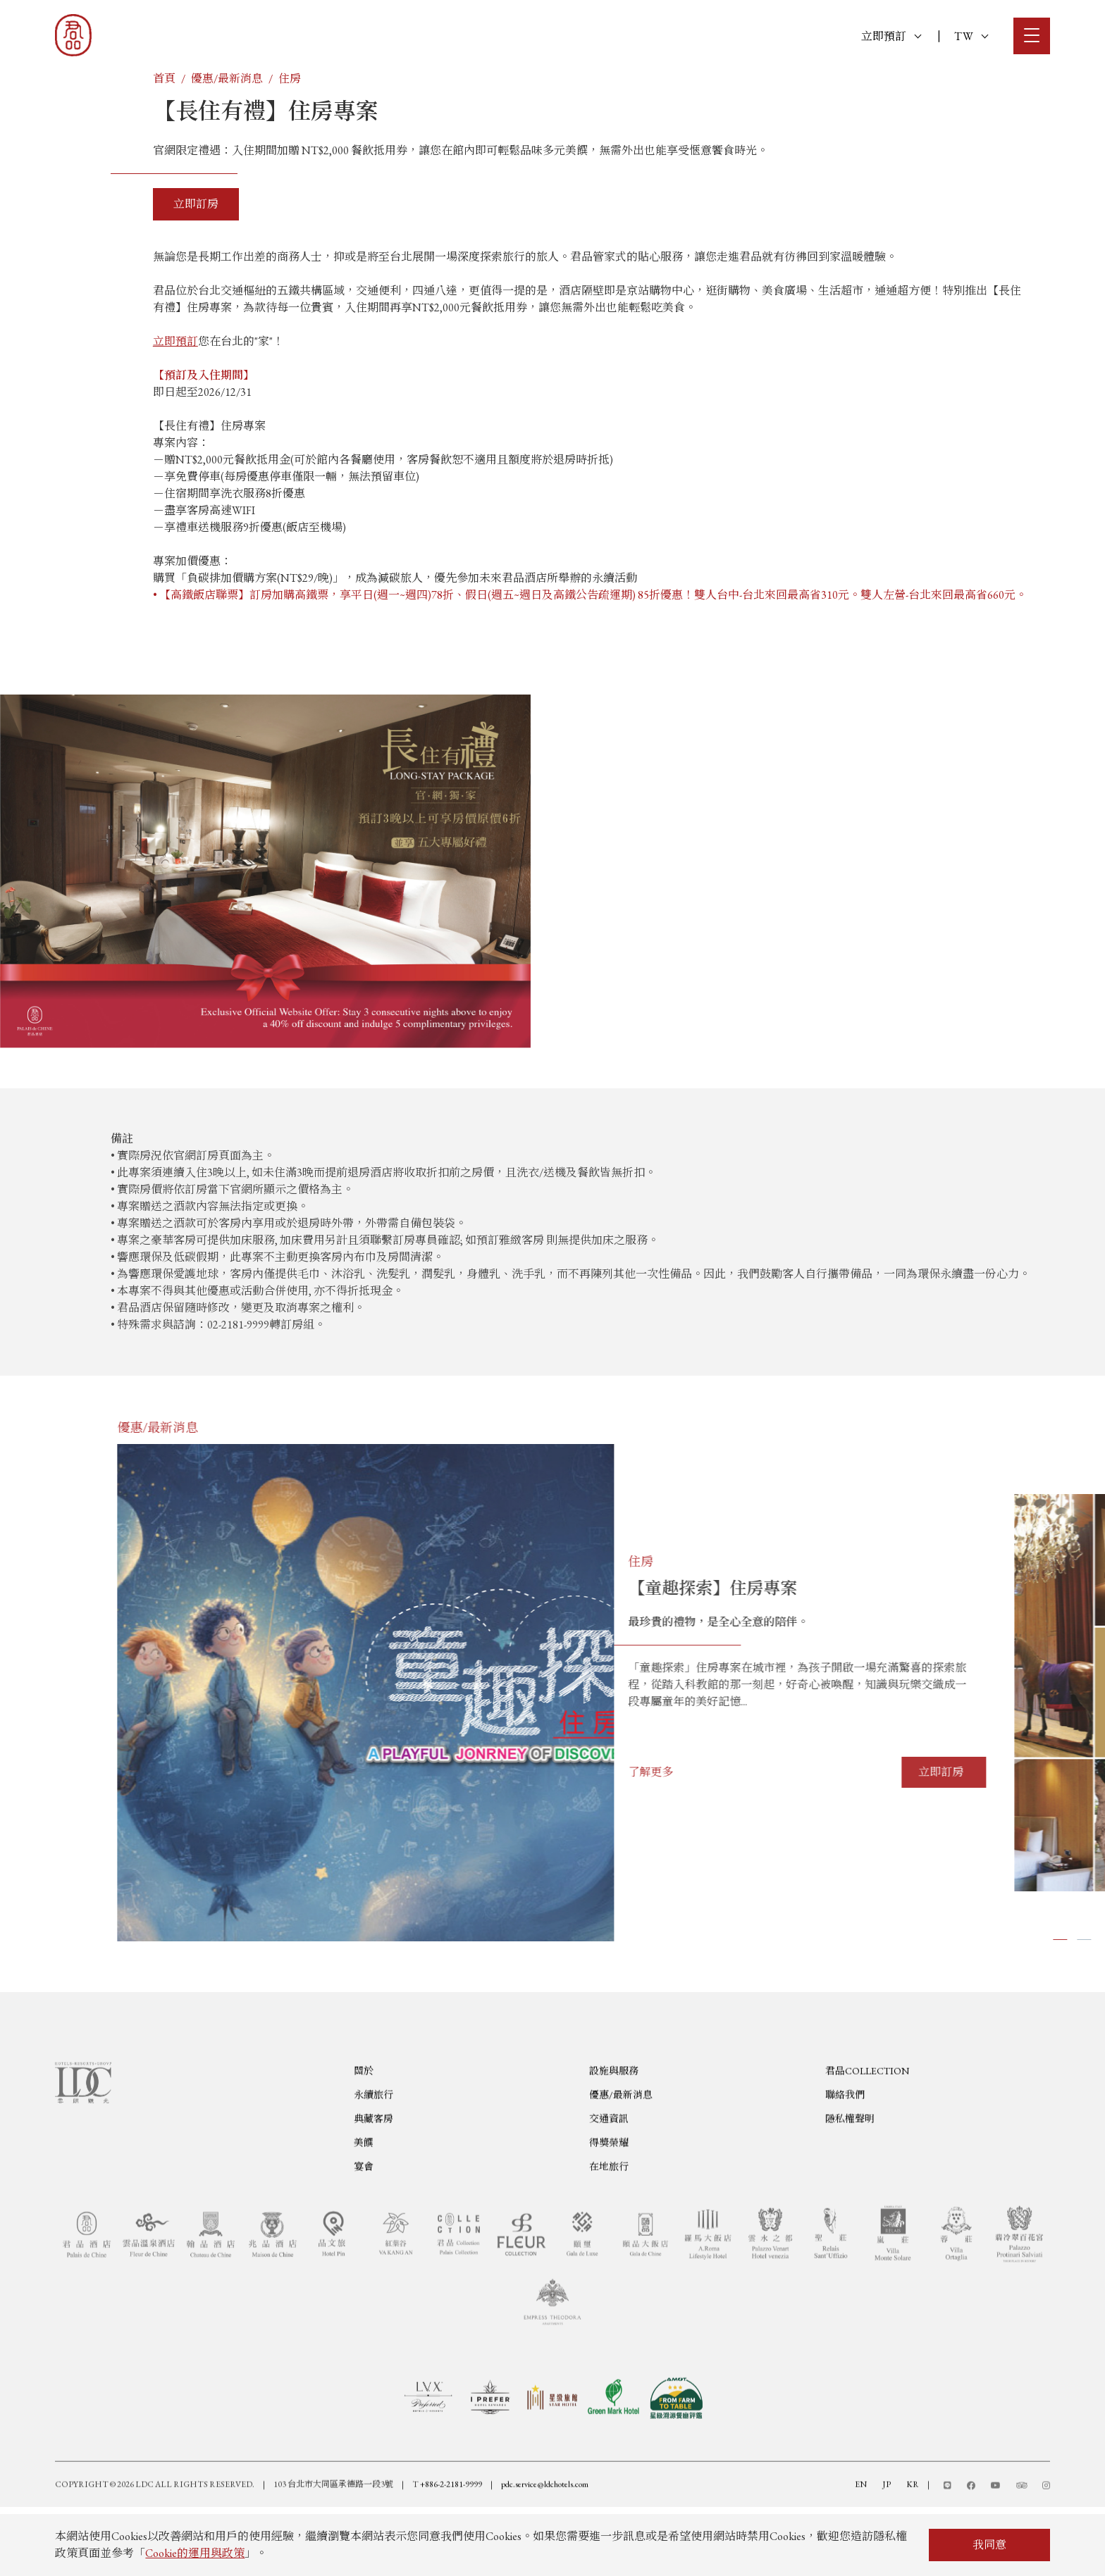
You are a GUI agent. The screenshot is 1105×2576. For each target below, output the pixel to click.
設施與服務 (613, 2138)
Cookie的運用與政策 (195, 2553)
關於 (364, 2138)
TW (971, 36)
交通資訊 (609, 2185)
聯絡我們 (845, 2161)
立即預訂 (891, 36)
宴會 (364, 2233)
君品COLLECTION (867, 2138)
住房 (289, 78)
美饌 (364, 2209)
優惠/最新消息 (227, 78)
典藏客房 (373, 2185)
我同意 (989, 2544)
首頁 (164, 78)
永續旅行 (373, 2161)
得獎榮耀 (609, 2209)
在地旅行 (609, 2233)
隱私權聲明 (850, 2185)
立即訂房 (195, 204)
